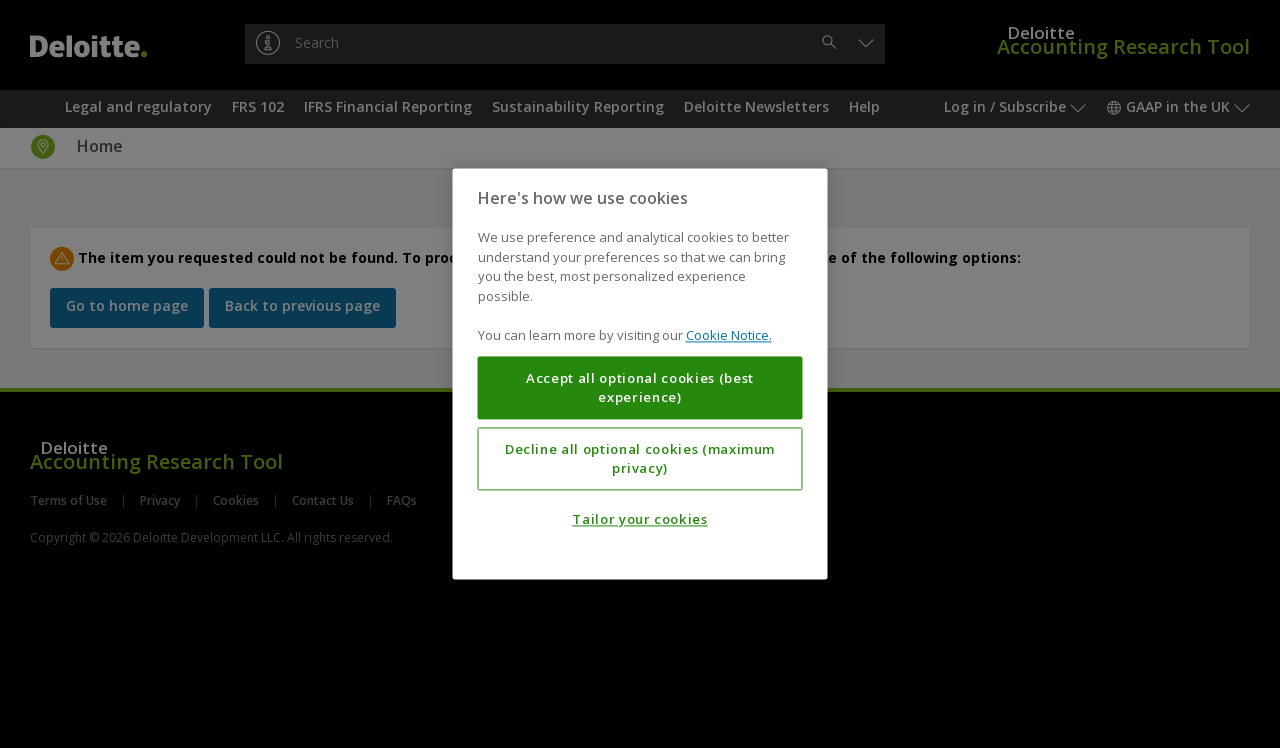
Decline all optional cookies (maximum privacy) (640, 459)
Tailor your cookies (639, 520)
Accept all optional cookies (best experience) (640, 388)
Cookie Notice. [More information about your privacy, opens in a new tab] (729, 336)
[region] (640, 373)
